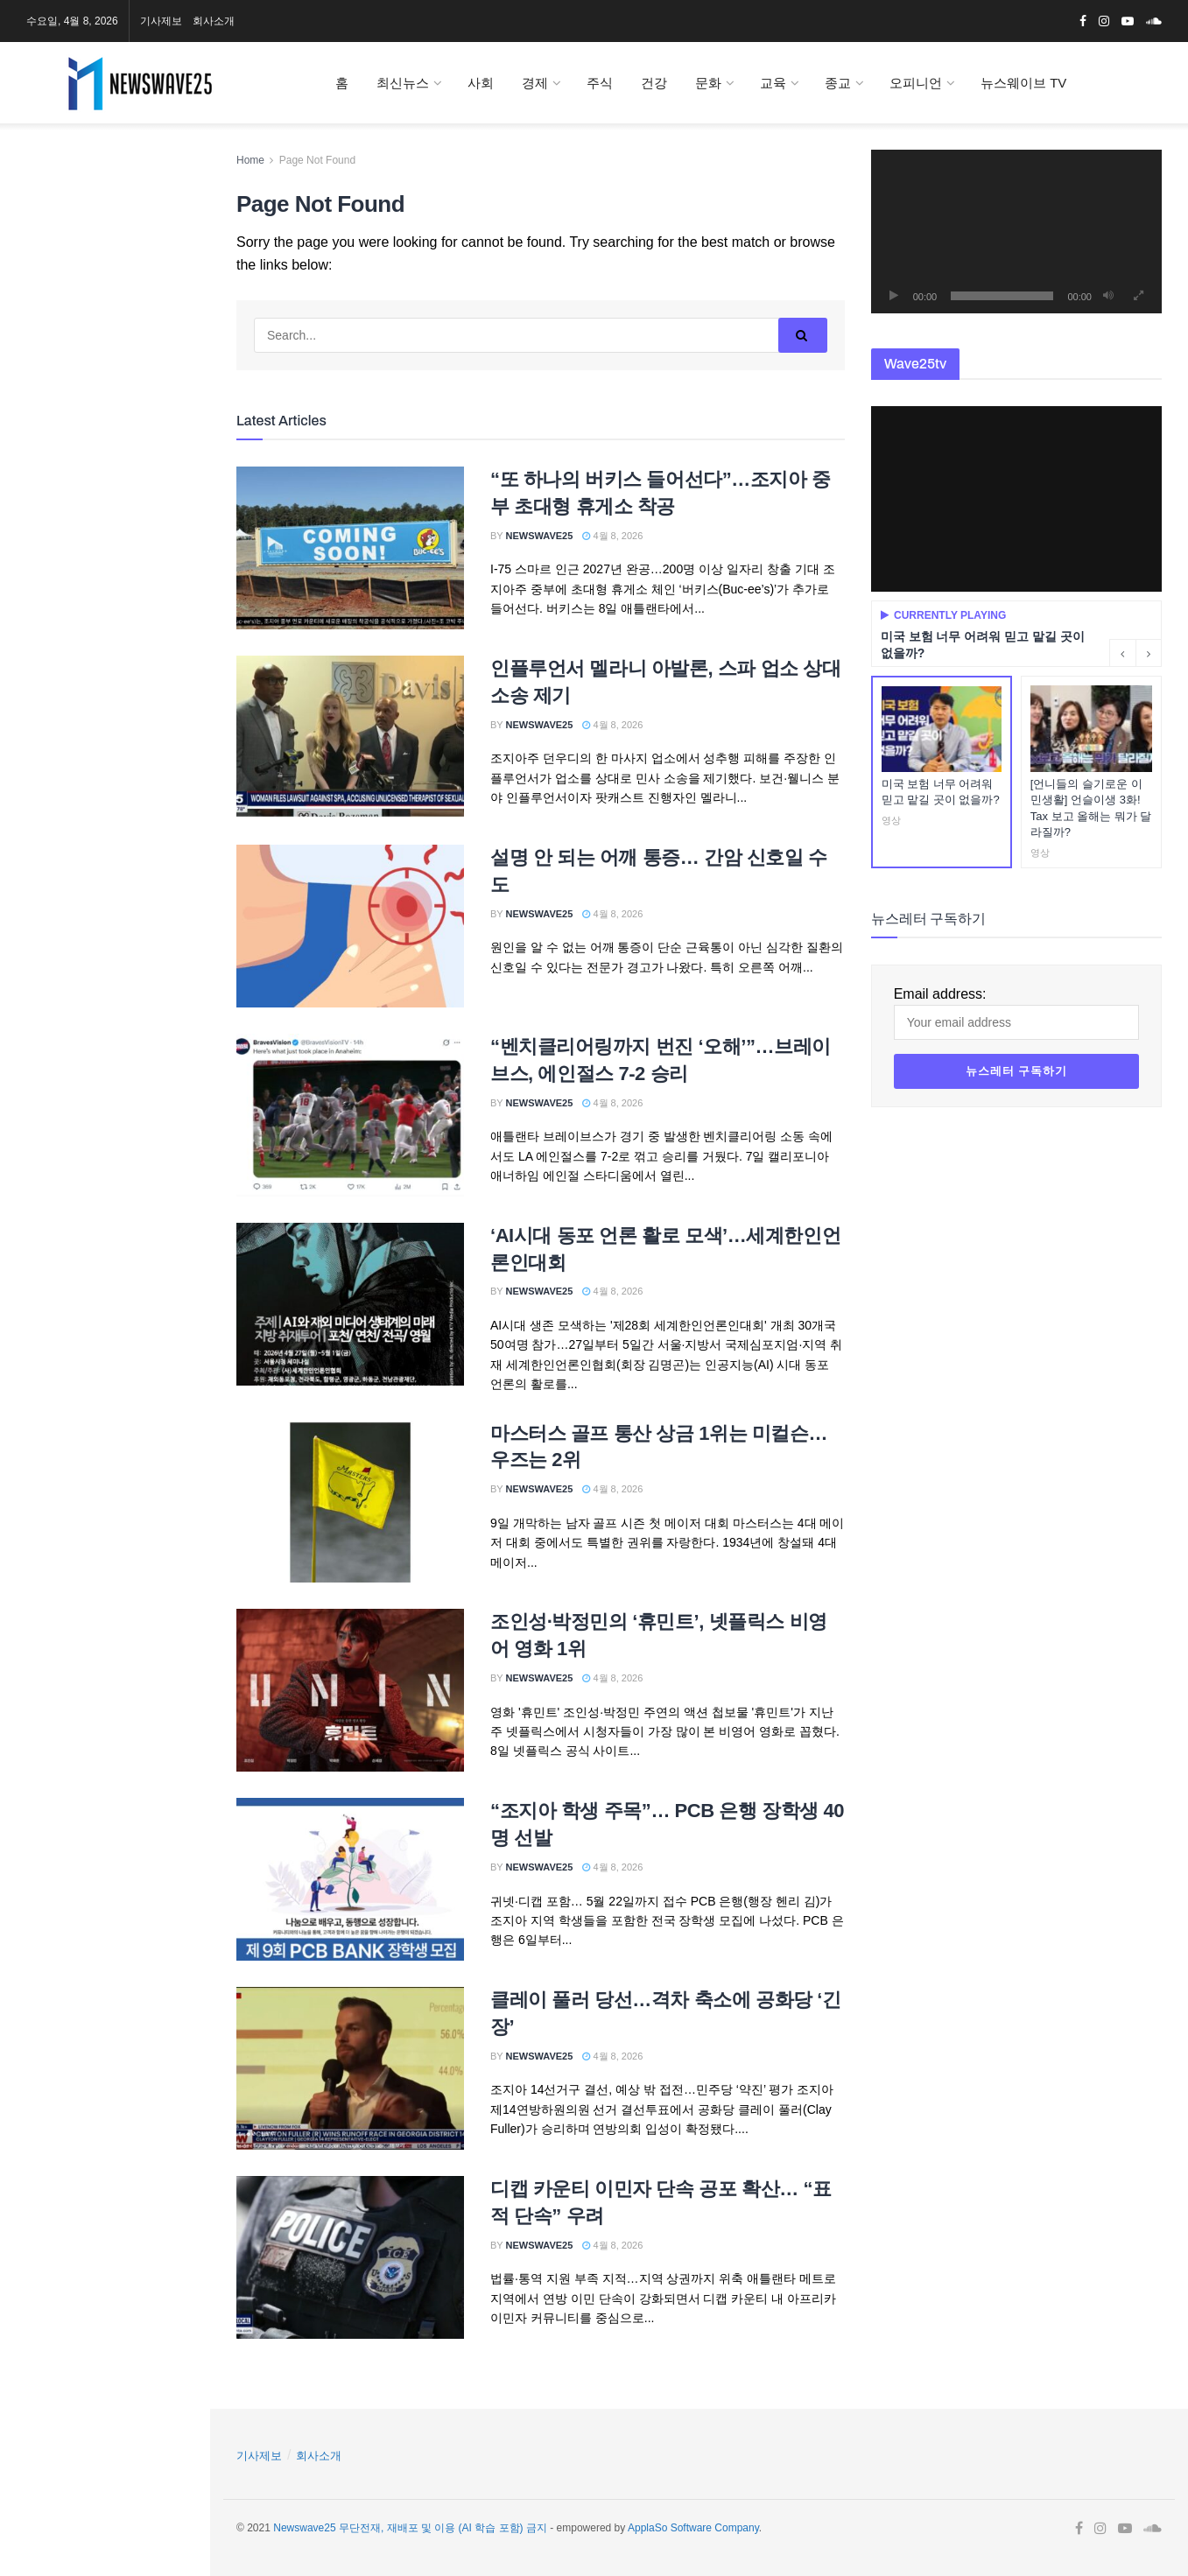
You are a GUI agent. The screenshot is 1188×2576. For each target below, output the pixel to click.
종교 (838, 82)
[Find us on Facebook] (22, 177)
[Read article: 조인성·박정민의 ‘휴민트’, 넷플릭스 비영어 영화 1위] (350, 1690)
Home (250, 160)
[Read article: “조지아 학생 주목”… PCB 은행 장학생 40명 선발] (350, 1879)
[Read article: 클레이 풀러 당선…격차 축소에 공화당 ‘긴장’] (350, 2068)
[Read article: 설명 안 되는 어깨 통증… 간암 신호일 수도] (350, 926)
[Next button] (1148, 653)
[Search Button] (174, 621)
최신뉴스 (402, 82)
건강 (654, 82)
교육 (773, 82)
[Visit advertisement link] (105, 290)
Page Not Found (317, 160)
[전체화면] (1139, 296)
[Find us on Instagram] (50, 177)
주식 (600, 82)
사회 (480, 82)
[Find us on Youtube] (82, 177)
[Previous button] (1122, 653)
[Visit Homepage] (155, 83)
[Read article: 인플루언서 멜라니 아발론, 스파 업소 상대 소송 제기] (350, 737)
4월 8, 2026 (612, 535)
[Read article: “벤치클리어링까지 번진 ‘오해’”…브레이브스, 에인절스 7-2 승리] (350, 1115)
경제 (535, 82)
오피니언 (915, 82)
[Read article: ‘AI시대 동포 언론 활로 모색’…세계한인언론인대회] (350, 1304)
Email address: (104, 484)
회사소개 (214, 21)
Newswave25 (539, 535)
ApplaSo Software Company (693, 2528)
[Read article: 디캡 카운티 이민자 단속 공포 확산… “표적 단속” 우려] (350, 2257)
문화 (708, 82)
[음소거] (1108, 296)
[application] (1016, 231)
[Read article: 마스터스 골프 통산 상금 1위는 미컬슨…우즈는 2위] (350, 1502)
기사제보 (161, 21)
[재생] (894, 296)
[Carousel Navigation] (1135, 653)
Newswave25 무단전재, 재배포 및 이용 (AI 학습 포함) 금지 (410, 2528)
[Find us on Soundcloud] (118, 177)
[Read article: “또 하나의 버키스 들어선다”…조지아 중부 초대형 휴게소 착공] (350, 548)
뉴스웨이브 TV (1023, 82)
